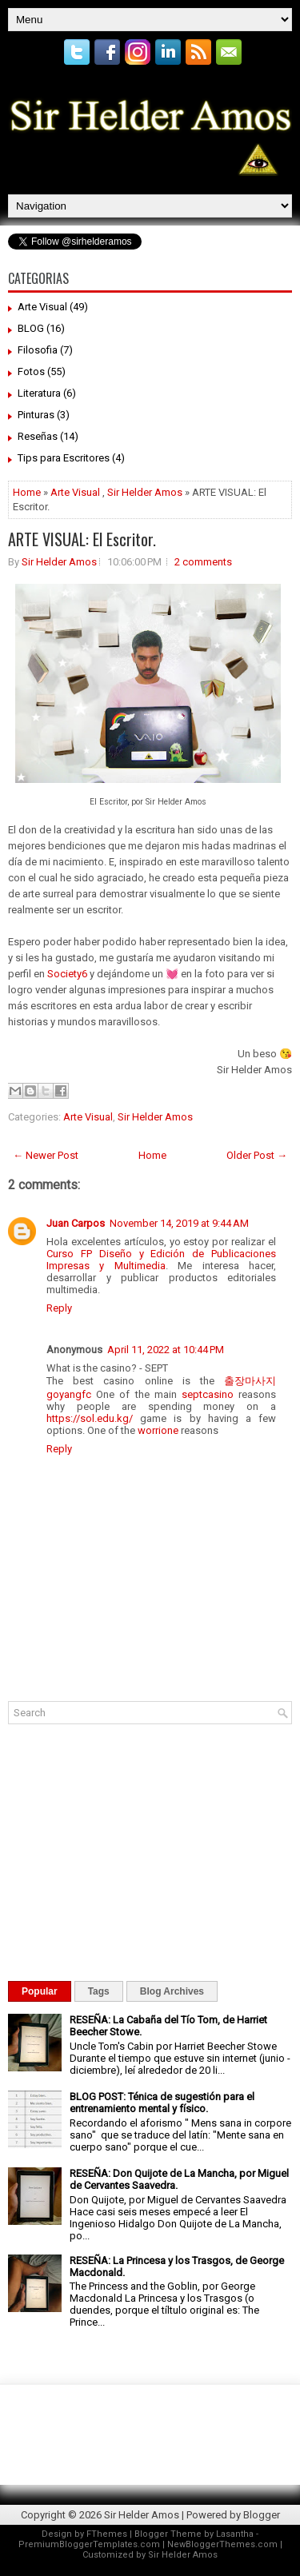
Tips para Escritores (64, 458)
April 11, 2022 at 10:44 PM (165, 1350)
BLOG (31, 328)
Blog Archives (172, 1991)
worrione (158, 1430)
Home (27, 492)
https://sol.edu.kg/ (89, 1418)
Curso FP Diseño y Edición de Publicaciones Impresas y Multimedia (161, 1260)
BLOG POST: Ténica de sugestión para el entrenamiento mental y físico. (162, 2103)
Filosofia (38, 350)
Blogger (261, 2515)
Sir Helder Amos (144, 492)
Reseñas (38, 436)
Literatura (39, 393)
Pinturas (36, 415)
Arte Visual (42, 307)
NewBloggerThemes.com (222, 2544)
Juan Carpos (75, 1223)
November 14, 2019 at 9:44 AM (179, 1223)
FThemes (106, 2534)
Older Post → (256, 1155)
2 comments (203, 562)
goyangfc (68, 1394)
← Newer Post (45, 1155)
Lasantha (235, 2534)
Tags (99, 1991)
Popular (40, 1991)
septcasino (208, 1394)
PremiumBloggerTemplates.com (89, 2544)
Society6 (67, 974)
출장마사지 (250, 1381)
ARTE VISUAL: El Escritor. (82, 539)
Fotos (31, 371)
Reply (59, 1308)
